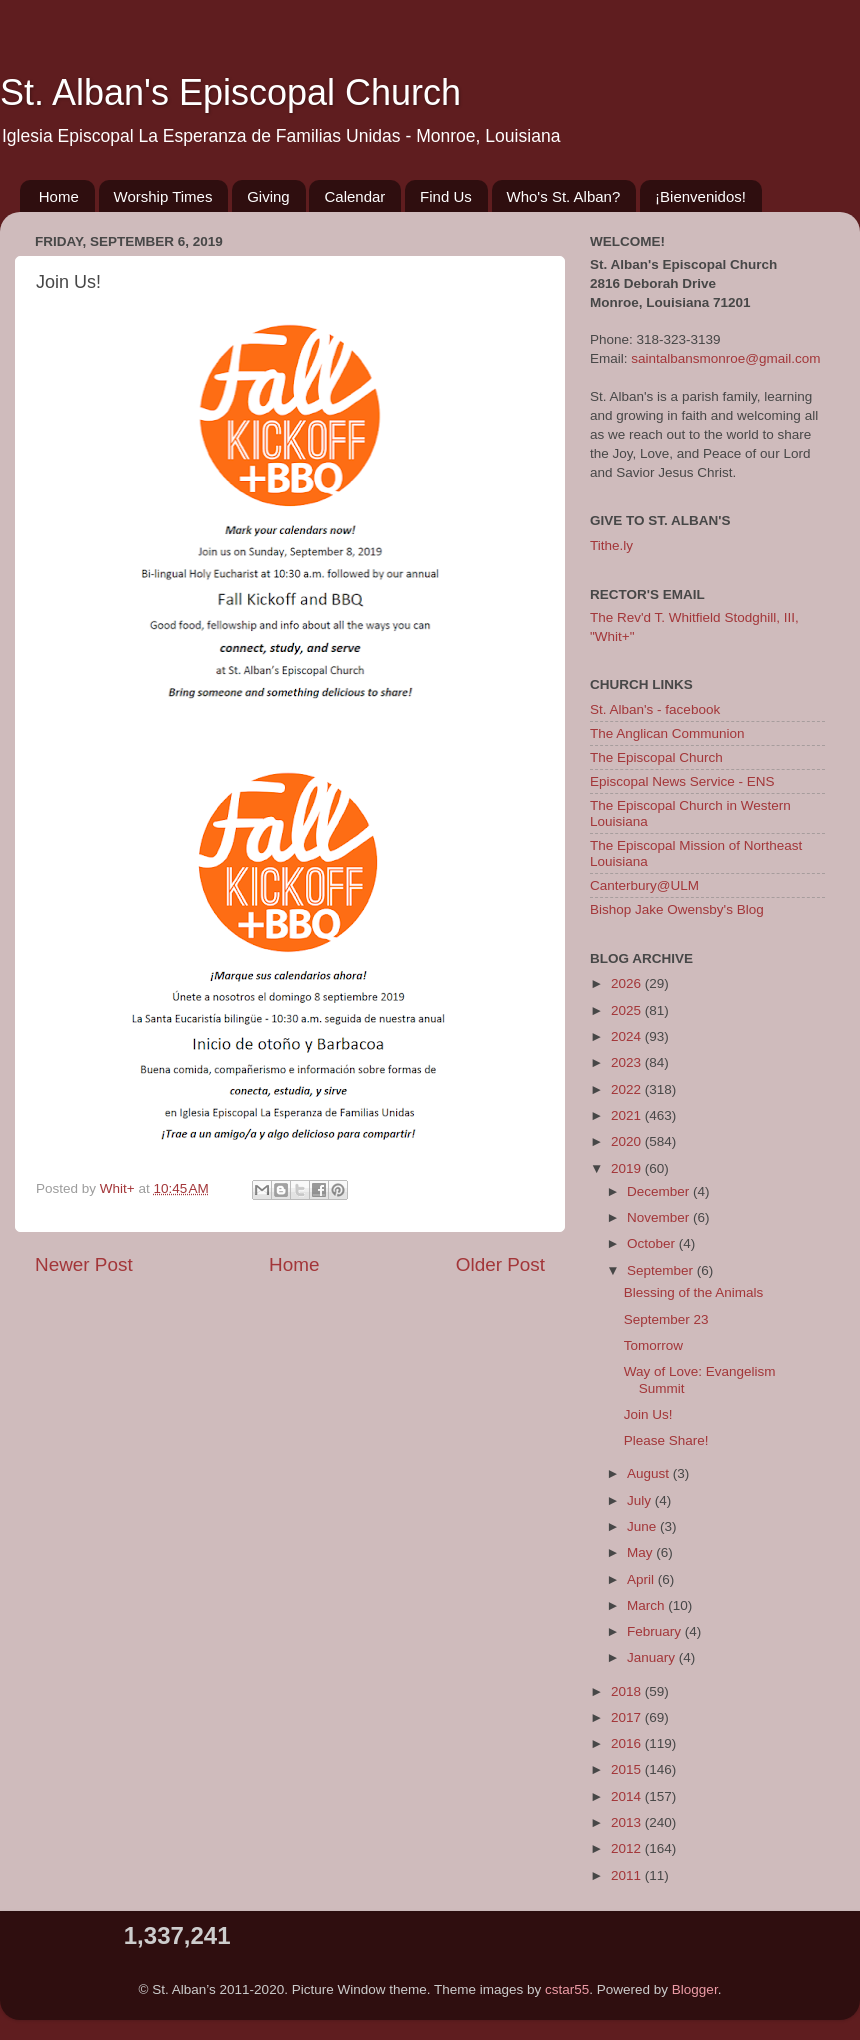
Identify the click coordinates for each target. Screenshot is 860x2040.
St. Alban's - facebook (655, 709)
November (660, 1217)
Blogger (695, 1989)
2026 (628, 983)
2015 (628, 1769)
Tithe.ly (611, 545)
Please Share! (666, 1440)
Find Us (446, 196)
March (647, 1605)
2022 (628, 1089)
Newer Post (84, 1264)
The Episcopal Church (656, 757)
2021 (628, 1115)
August (650, 1473)
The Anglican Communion (667, 733)
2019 (628, 1168)
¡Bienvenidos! (700, 196)
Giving (268, 196)
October (653, 1243)
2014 (628, 1796)
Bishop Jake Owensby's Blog (677, 909)
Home (59, 196)
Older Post (500, 1264)
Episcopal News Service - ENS (682, 781)
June (643, 1526)
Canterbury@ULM (644, 885)
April (642, 1579)
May (641, 1552)
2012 (628, 1848)
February (656, 1631)
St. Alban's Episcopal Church (230, 92)
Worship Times (163, 196)
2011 (628, 1875)
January (653, 1657)
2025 (628, 1010)
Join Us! (648, 1414)
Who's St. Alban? (564, 196)
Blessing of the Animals (694, 1292)
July (641, 1500)
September (662, 1270)
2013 (628, 1822)
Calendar (354, 196)
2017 (628, 1717)
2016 (628, 1743)
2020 (628, 1141)
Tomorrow (653, 1345)
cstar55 (567, 1989)
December (660, 1191)
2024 (628, 1036)
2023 (628, 1062)
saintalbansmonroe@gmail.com (725, 358)
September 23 (666, 1319)
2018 (628, 1691)
